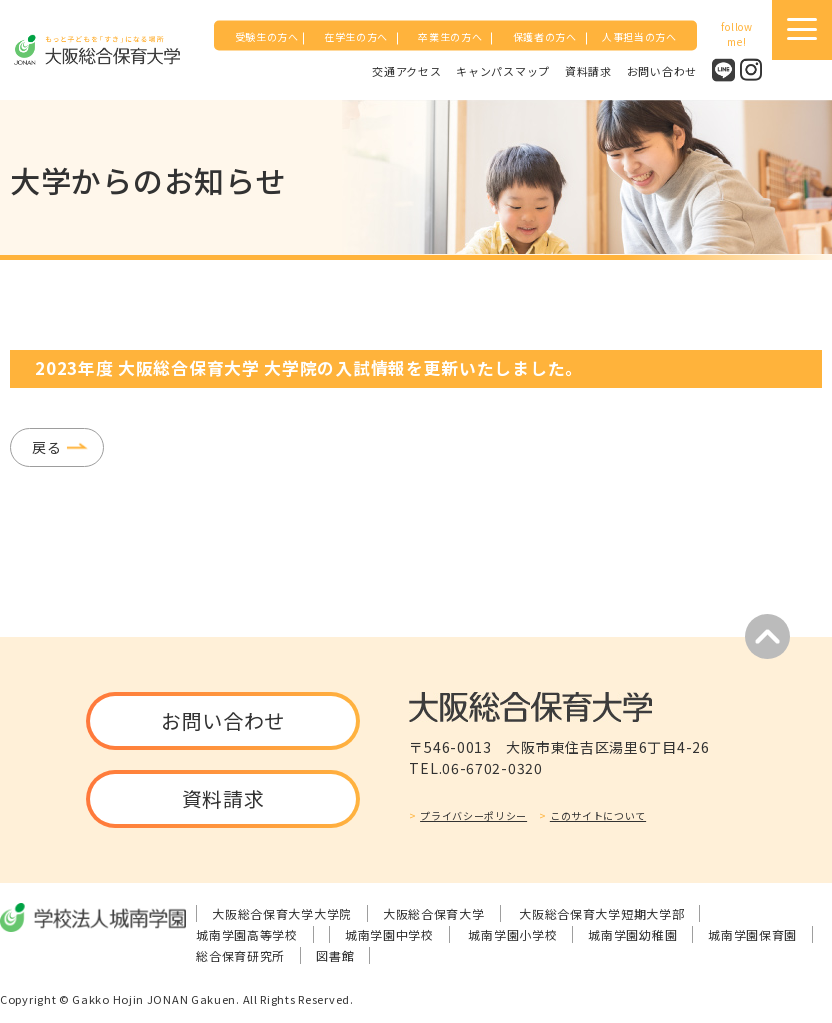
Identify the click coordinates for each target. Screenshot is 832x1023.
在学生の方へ (356, 36)
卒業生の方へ (450, 36)
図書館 (335, 955)
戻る (46, 447)
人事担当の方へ (639, 36)
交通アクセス (406, 70)
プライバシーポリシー (473, 815)
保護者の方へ (545, 36)
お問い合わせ (662, 70)
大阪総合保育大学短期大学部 (601, 913)
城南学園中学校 (389, 934)
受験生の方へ (267, 36)
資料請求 (588, 70)
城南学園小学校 (512, 934)
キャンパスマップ (503, 70)
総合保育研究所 (240, 955)
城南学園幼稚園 (632, 934)
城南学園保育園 (752, 934)
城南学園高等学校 (247, 934)
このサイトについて (598, 815)
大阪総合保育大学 (434, 913)
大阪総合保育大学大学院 (282, 913)
